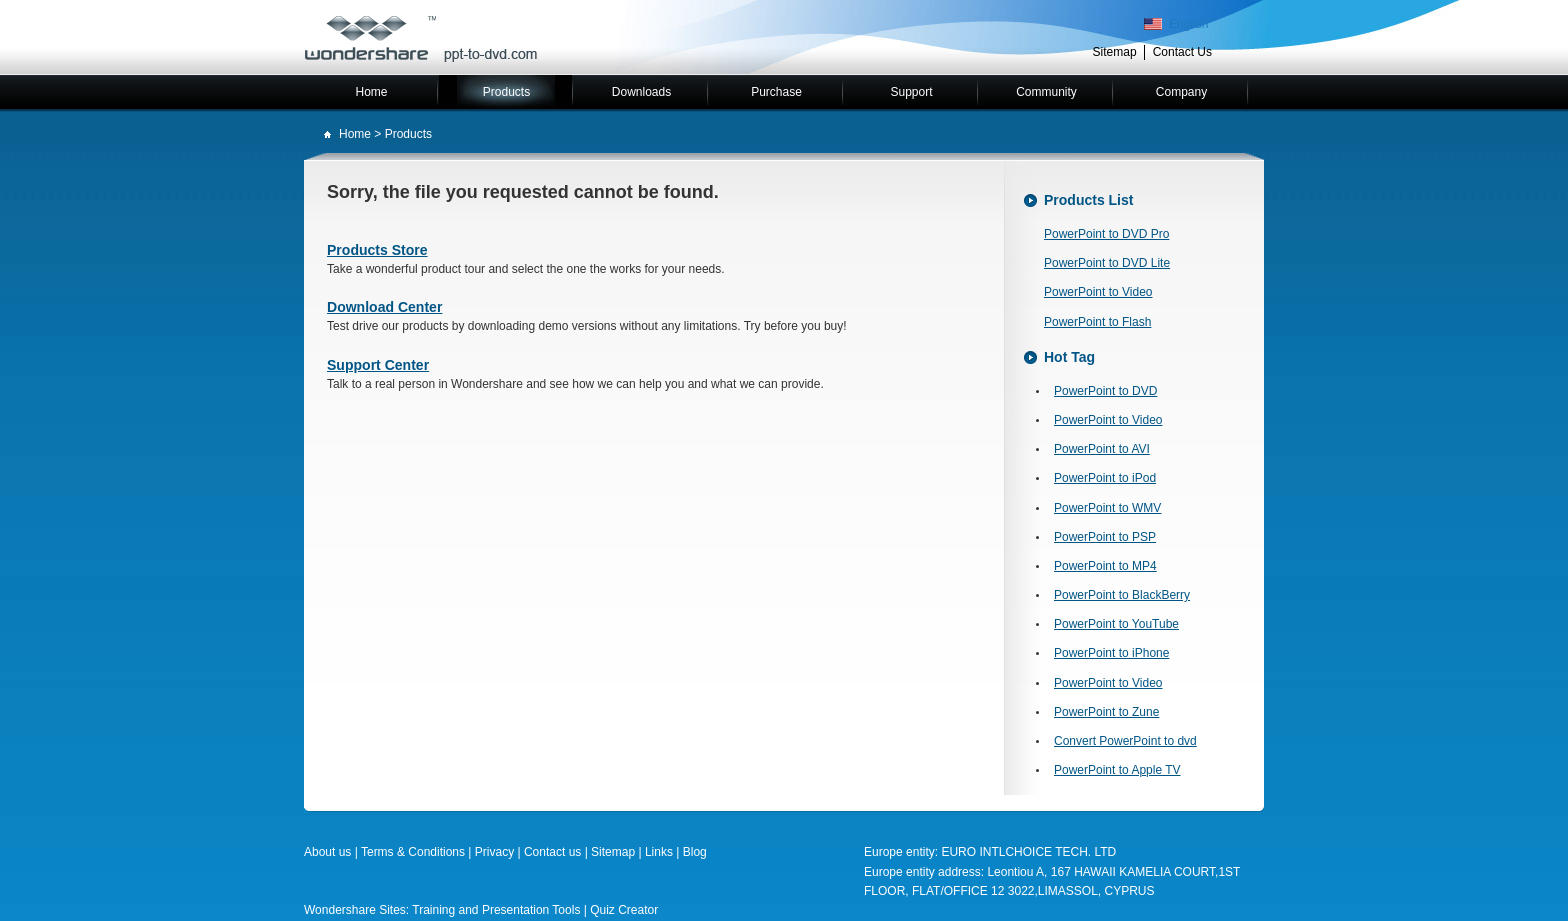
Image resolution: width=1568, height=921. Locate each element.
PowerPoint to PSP (1105, 537)
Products (506, 92)
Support (911, 92)
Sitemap (1115, 52)
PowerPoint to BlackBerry (1122, 595)
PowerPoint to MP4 (1105, 566)
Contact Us (1182, 52)
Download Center (384, 307)
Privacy (494, 852)
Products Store (377, 250)
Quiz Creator (624, 910)
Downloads (641, 92)
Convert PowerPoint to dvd (1125, 741)
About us (327, 852)
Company (1181, 92)
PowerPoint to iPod (1105, 478)
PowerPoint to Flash (1097, 322)
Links (660, 852)
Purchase (776, 92)
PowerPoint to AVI (1102, 449)
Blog (695, 852)
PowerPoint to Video (1098, 292)
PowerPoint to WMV (1107, 508)
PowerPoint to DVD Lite (1107, 263)
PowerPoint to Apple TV (1117, 770)
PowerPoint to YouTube (1116, 624)
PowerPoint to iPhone (1111, 653)
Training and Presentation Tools (496, 910)
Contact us (552, 852)
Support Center (378, 365)
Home (371, 92)
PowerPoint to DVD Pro (1106, 234)
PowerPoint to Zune (1106, 712)
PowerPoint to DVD (1105, 391)
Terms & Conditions (413, 852)
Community (1046, 92)
